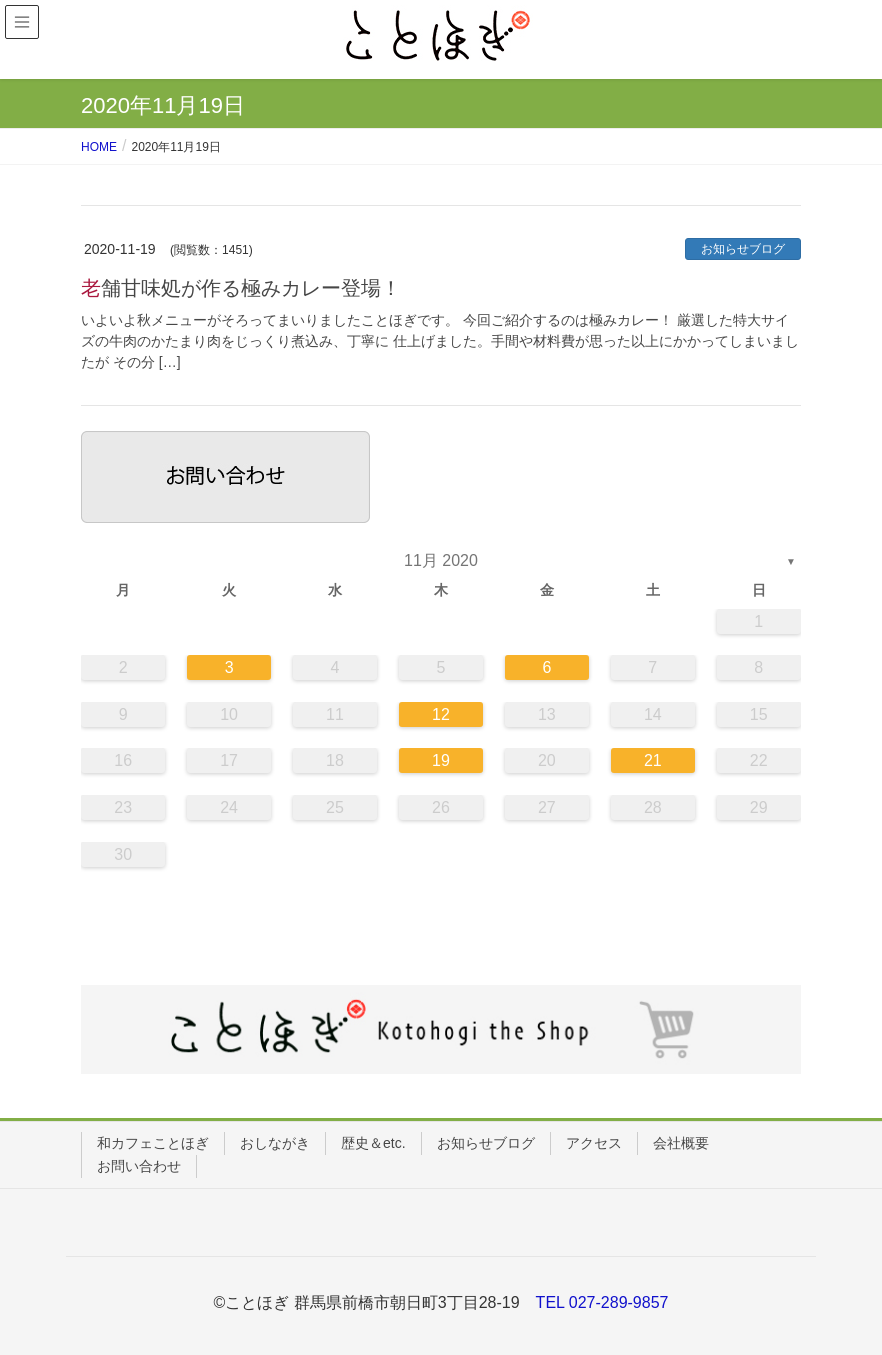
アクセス (594, 1143)
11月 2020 (441, 560)
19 (441, 760)
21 (653, 760)
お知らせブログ (743, 249)
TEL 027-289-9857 (602, 1302)
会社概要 (681, 1143)
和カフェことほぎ (153, 1143)
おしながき (275, 1143)
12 (441, 714)
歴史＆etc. (373, 1143)
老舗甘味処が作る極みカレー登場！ (241, 288)
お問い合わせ (139, 1166)
